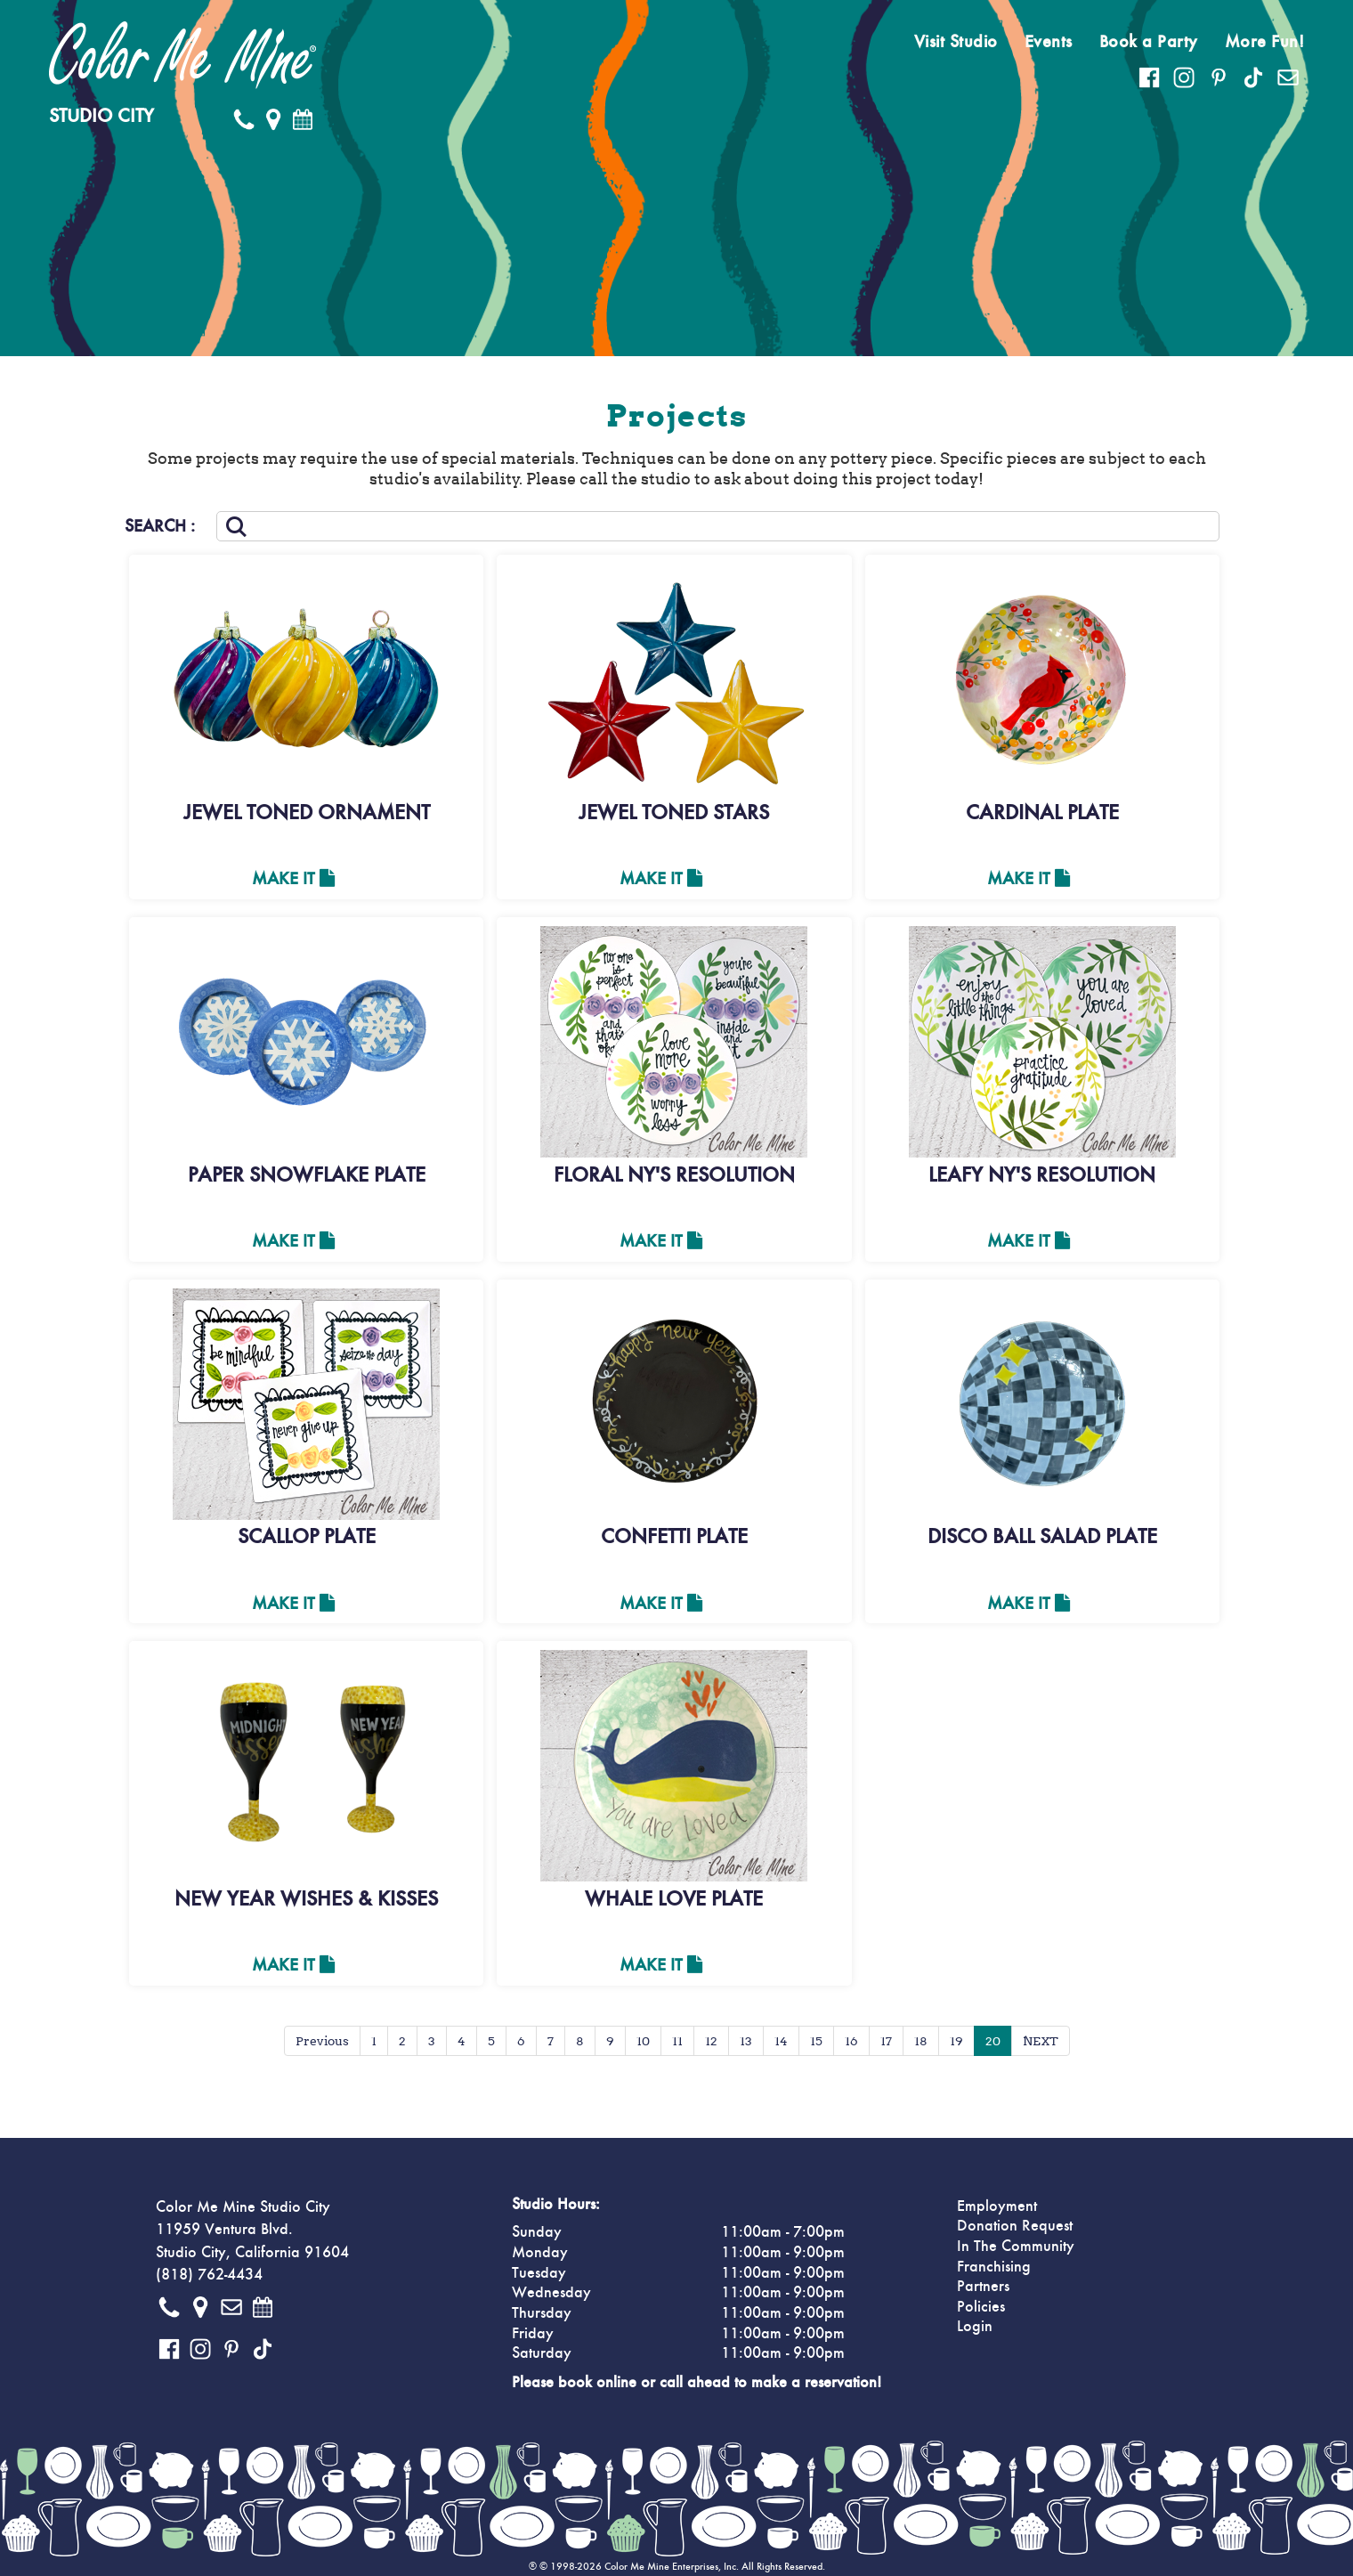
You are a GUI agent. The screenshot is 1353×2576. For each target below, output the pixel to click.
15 (816, 2041)
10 (643, 2041)
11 (677, 2041)
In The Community (1015, 2247)
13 (746, 2041)
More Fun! (1265, 42)
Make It (293, 879)
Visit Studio (956, 42)
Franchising (994, 2267)
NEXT (1040, 2041)
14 (781, 2041)
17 (886, 2041)
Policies (981, 2307)
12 (711, 2041)
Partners (983, 2287)
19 (956, 2041)
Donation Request (1015, 2226)
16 (851, 2041)
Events (1049, 42)
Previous (322, 2041)
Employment (997, 2206)
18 (921, 2041)
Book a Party (1148, 42)
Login (974, 2327)
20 (993, 2041)
